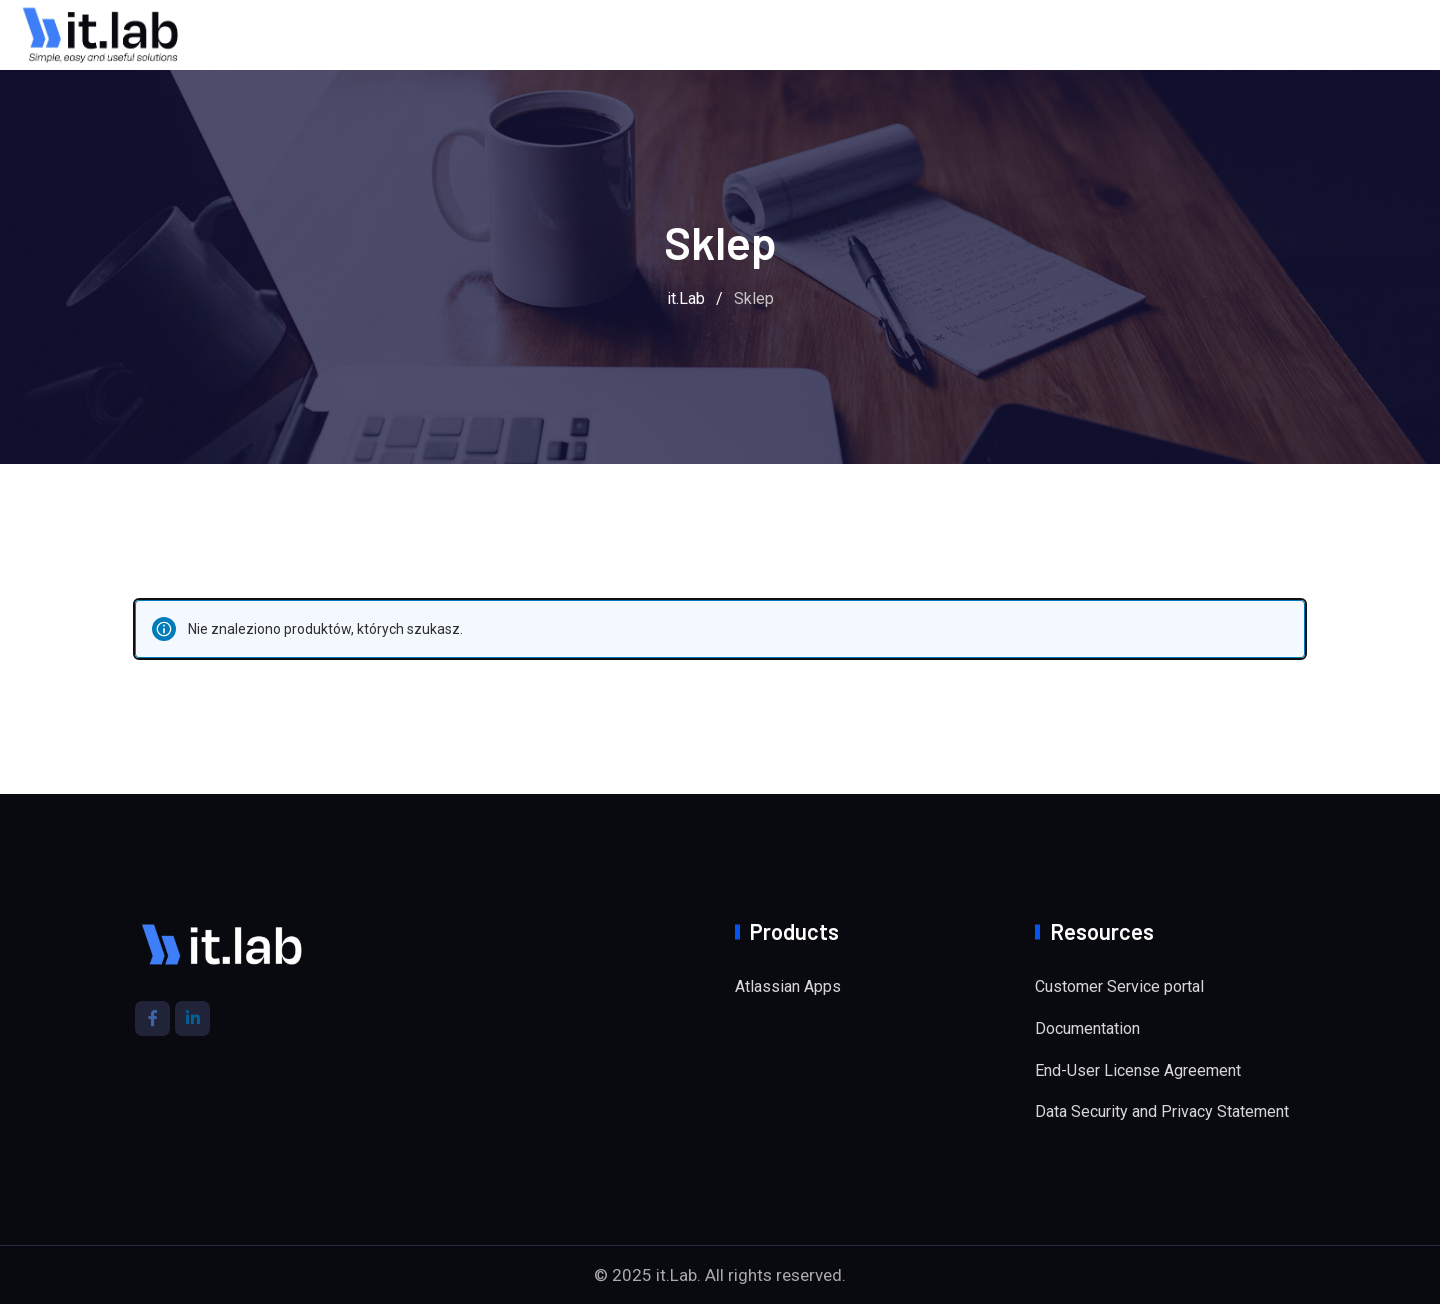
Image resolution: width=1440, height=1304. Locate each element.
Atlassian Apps (788, 986)
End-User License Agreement (1138, 1070)
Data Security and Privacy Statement (1162, 1111)
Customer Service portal (1119, 986)
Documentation (1087, 1028)
